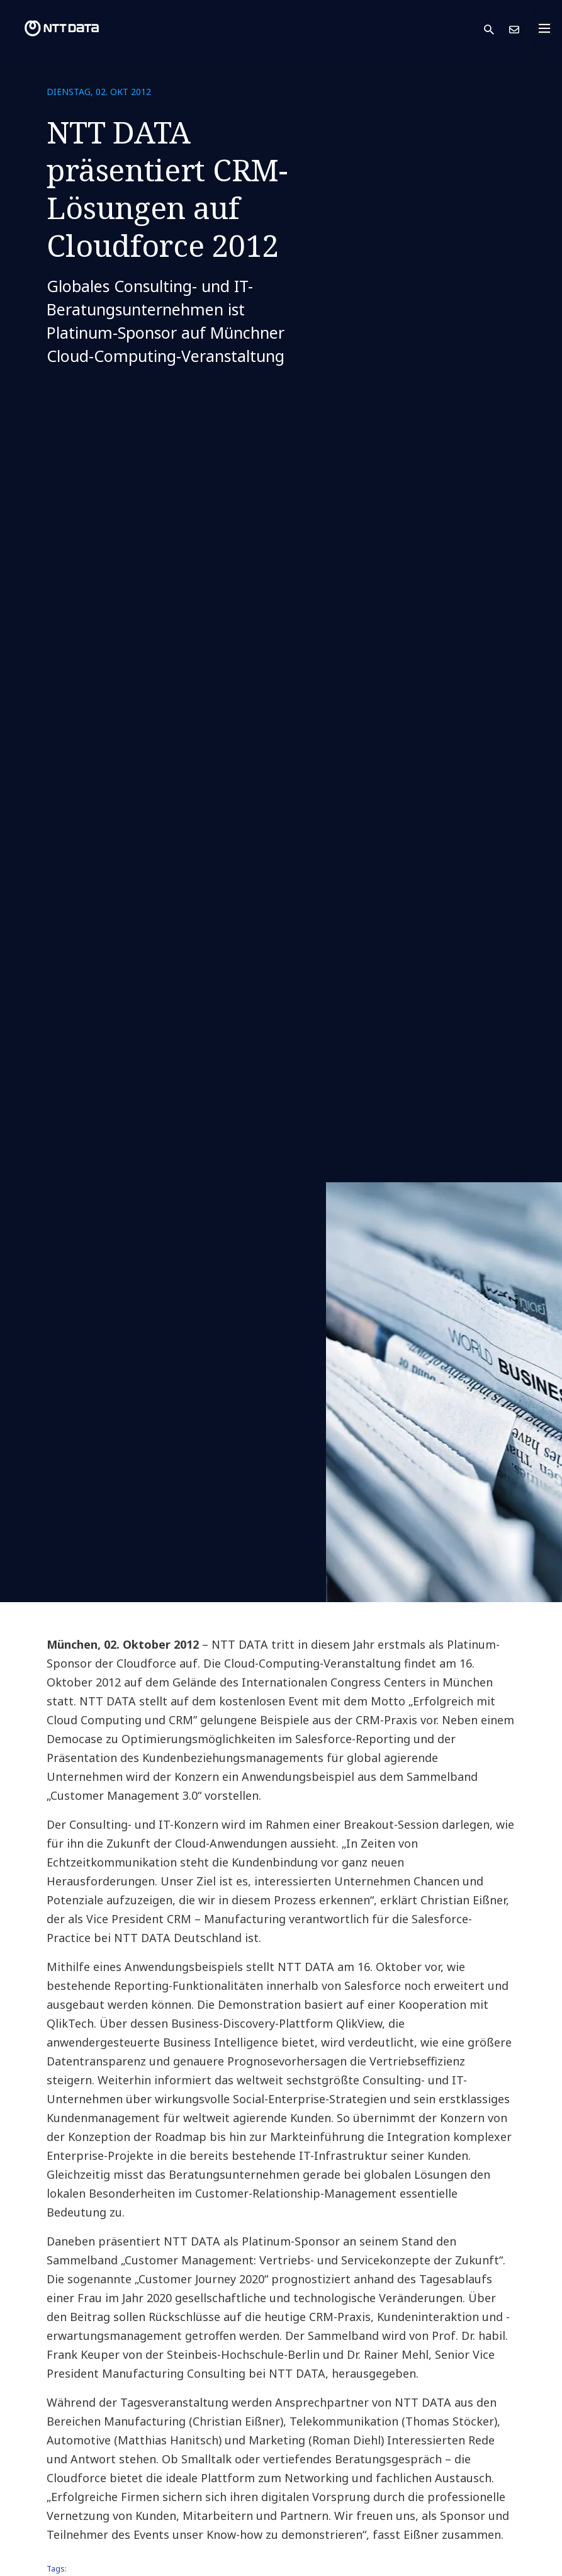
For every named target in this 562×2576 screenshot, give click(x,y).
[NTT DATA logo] (51, 28)
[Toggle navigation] (548, 28)
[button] (496, 29)
